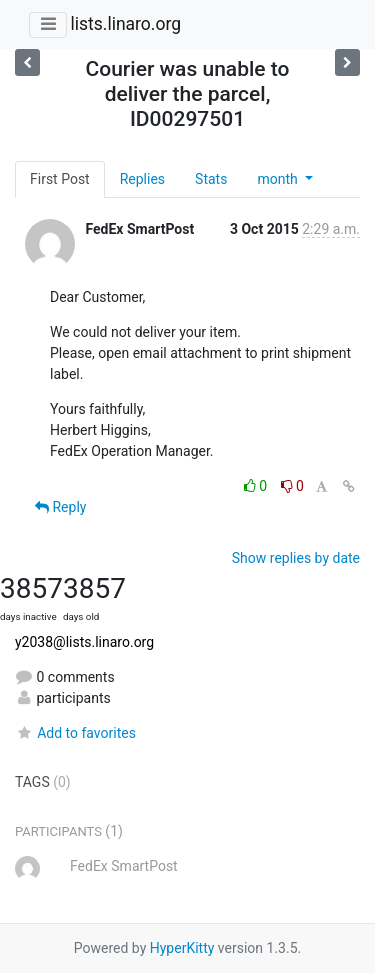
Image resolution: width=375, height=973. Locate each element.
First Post (60, 179)
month (279, 179)
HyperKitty (182, 948)
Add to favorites (75, 733)
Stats (211, 179)
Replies (142, 179)
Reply (60, 507)
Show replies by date (296, 558)
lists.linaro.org (125, 24)
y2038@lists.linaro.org (84, 642)
